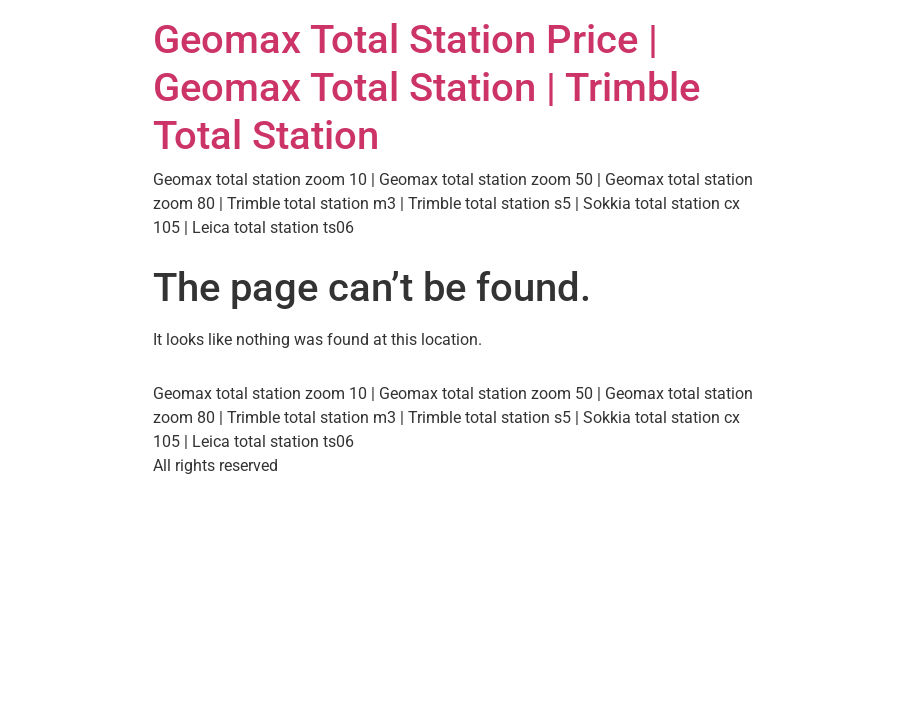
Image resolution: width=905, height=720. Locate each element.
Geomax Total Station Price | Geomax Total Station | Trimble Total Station (426, 87)
